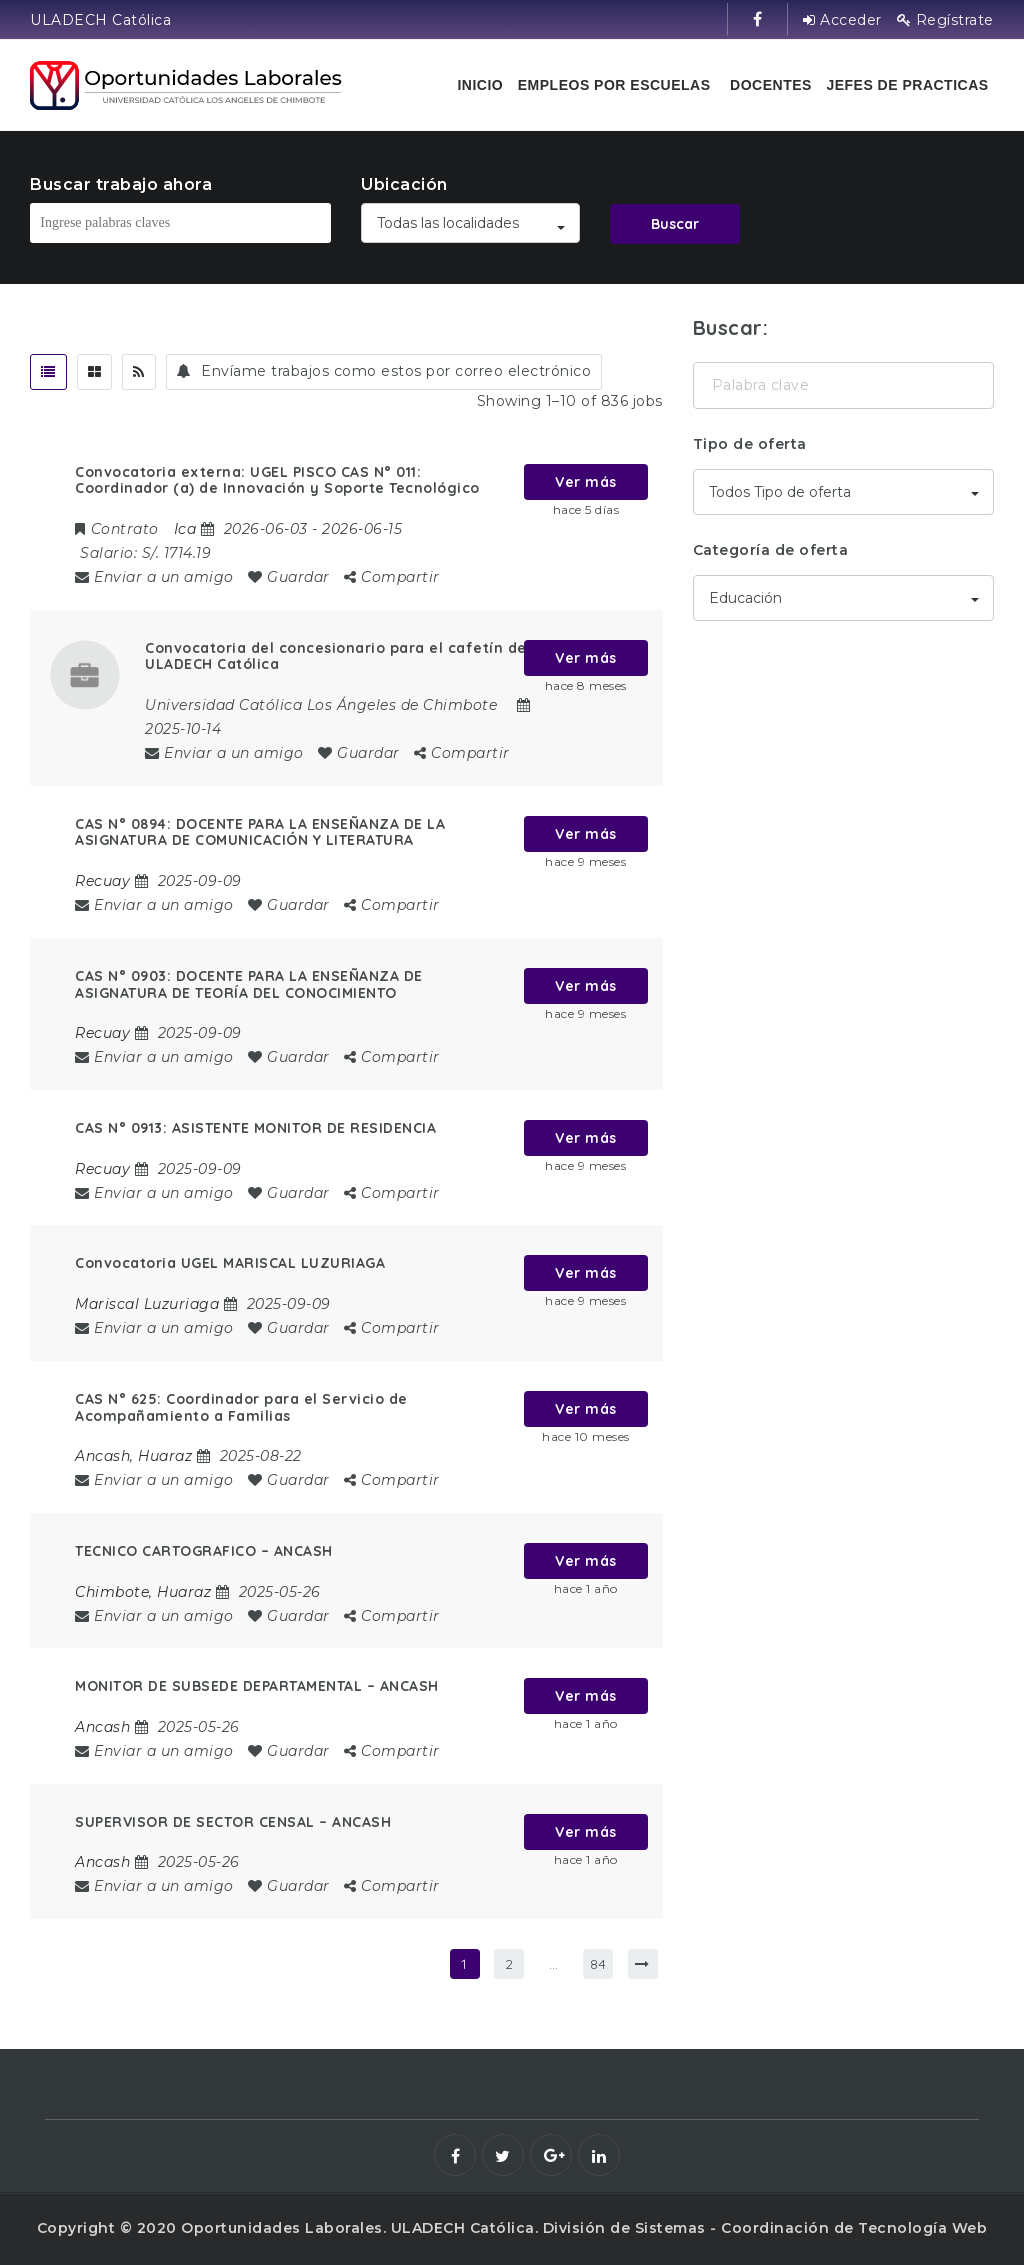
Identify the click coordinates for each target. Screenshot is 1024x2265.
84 (598, 1964)
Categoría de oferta (771, 550)
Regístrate (945, 20)
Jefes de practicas (907, 85)
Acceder (842, 20)
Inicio (480, 85)
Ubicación (404, 184)
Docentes (771, 85)
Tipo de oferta (750, 444)
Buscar (675, 224)
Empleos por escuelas (614, 85)
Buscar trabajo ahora (121, 184)
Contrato (117, 529)
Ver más (586, 482)
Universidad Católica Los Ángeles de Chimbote (321, 705)
